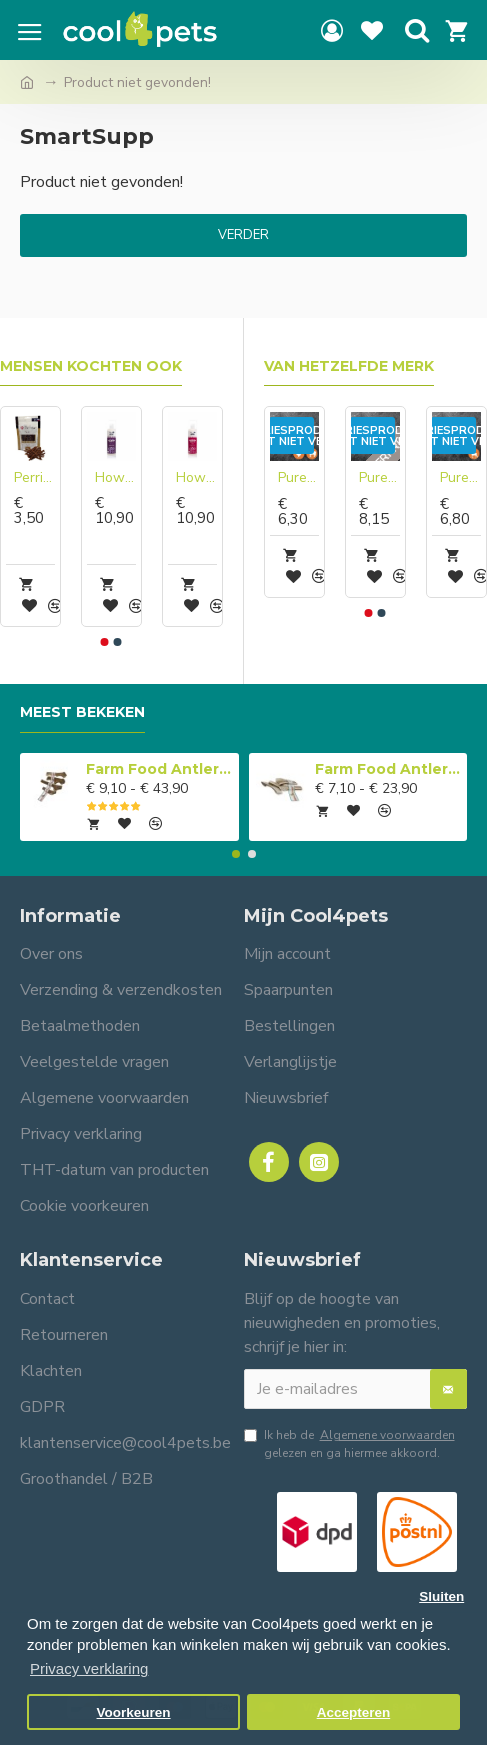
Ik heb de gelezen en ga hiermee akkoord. (351, 1443)
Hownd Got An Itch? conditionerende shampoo (196, 478)
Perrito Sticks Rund (34, 478)
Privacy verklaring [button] (89, 1668)
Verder (243, 235)
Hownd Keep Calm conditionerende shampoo (115, 478)
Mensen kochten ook (91, 366)
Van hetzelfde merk (349, 366)
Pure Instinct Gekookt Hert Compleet (460, 478)
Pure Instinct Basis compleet (298, 478)
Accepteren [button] (354, 1712)
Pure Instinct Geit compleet (379, 478)
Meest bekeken (82, 712)
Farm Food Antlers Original (158, 769)
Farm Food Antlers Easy (387, 769)
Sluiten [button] (441, 1596)
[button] (105, 642)
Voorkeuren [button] (134, 1712)
